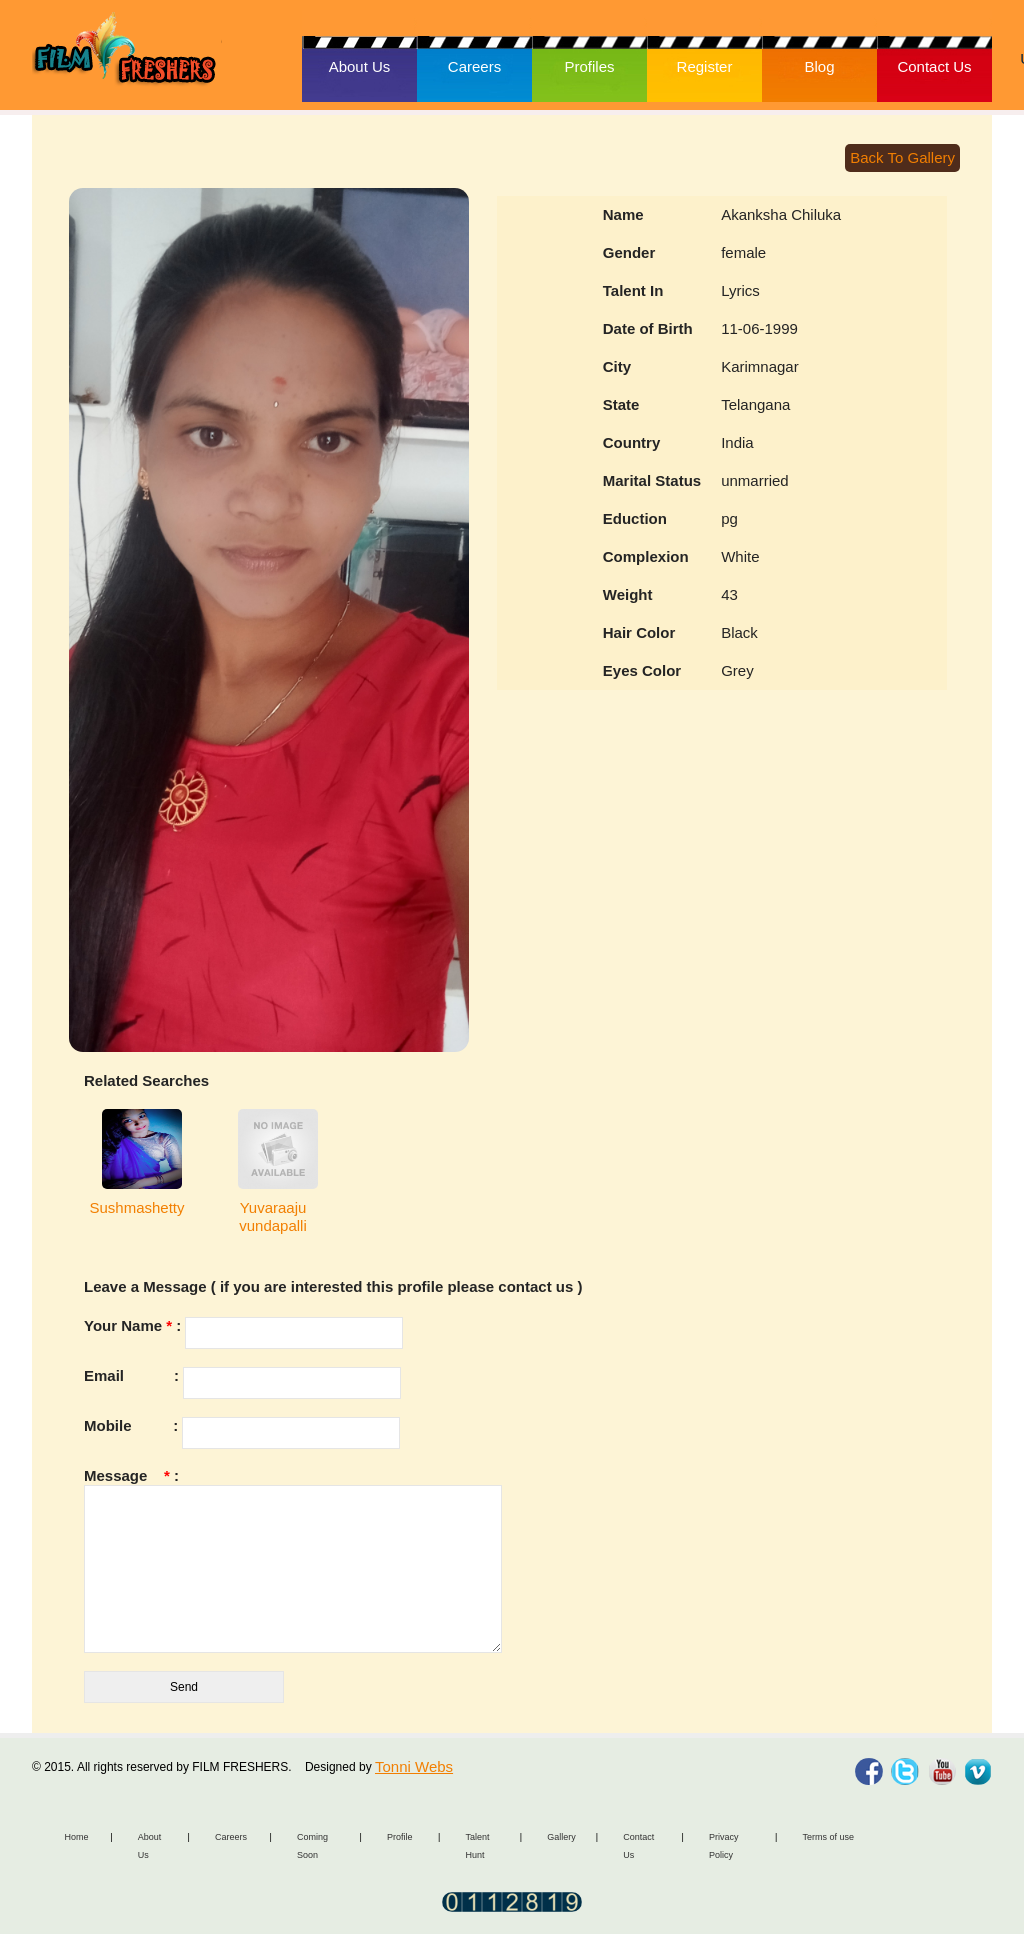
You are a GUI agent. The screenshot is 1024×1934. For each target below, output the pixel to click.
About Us (360, 66)
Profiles (589, 66)
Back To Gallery (902, 157)
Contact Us (934, 66)
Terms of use (828, 1837)
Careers (474, 66)
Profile (400, 1837)
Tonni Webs (414, 1766)
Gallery (561, 1837)
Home (77, 1837)
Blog (819, 66)
